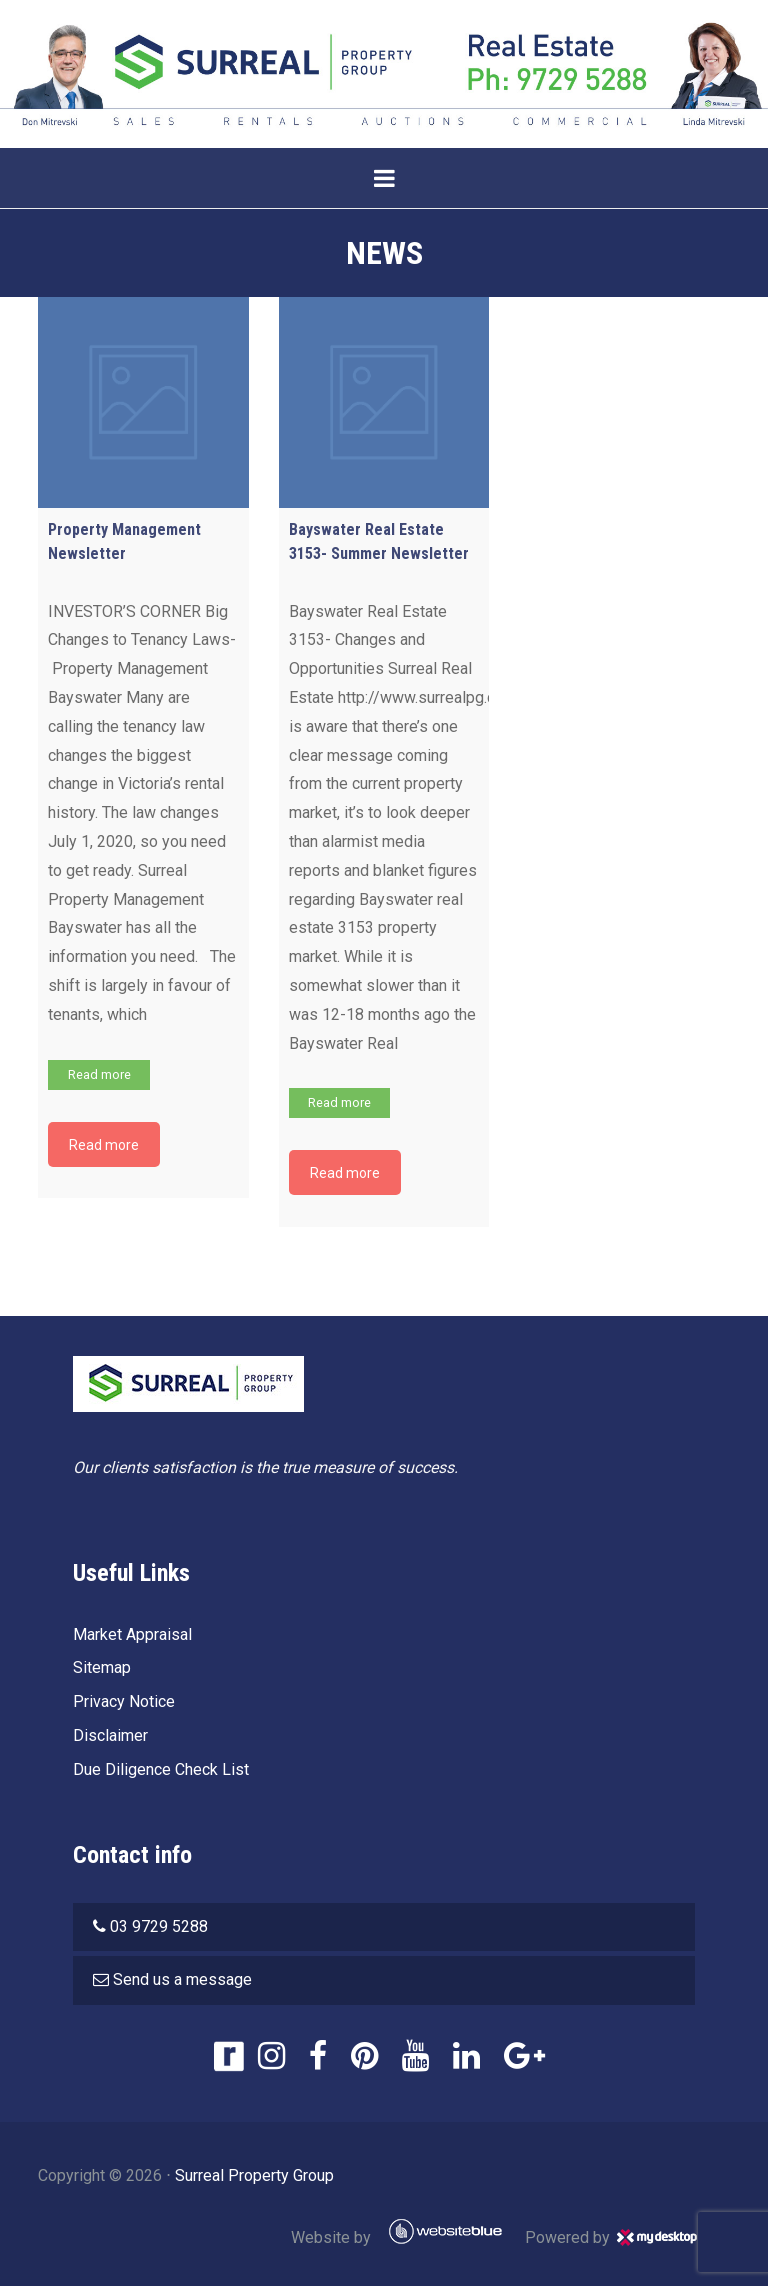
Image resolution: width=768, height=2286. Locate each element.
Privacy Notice (124, 1701)
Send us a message (182, 1979)
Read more (99, 1074)
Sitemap (102, 1667)
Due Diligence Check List (161, 1769)
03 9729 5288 (159, 1926)
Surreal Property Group (254, 2175)
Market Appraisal (132, 1634)
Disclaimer (110, 1735)
